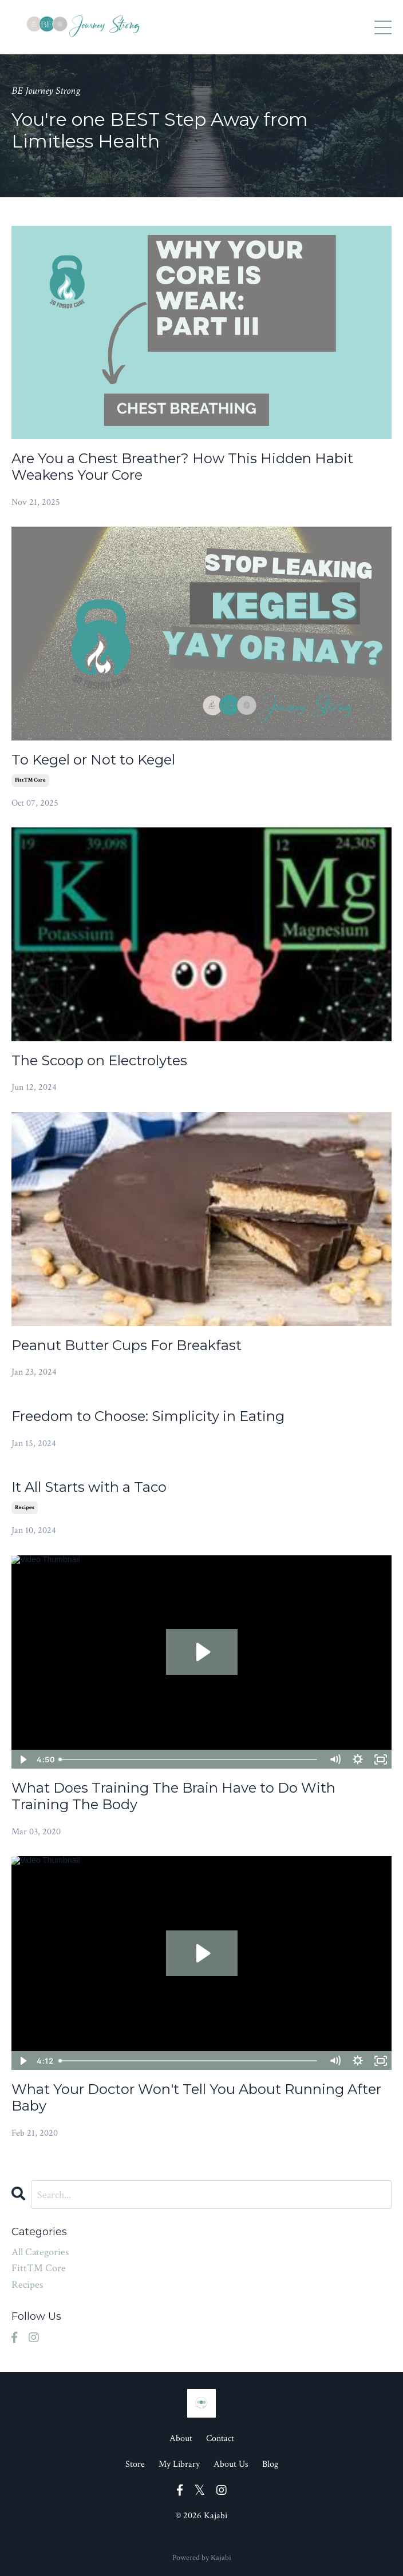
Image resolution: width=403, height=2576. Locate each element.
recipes (24, 1507)
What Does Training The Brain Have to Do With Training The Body (173, 1796)
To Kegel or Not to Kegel (93, 760)
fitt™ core (30, 780)
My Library (179, 2464)
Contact (220, 2438)
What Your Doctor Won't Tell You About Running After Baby (196, 2097)
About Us (231, 2464)
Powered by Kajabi (201, 2558)
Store (135, 2464)
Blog (270, 2464)
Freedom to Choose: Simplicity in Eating (148, 1416)
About (180, 2438)
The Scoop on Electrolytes (99, 1061)
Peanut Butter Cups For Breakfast (126, 1345)
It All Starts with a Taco (89, 1487)
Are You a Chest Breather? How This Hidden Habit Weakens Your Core (182, 467)
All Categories (40, 2252)
